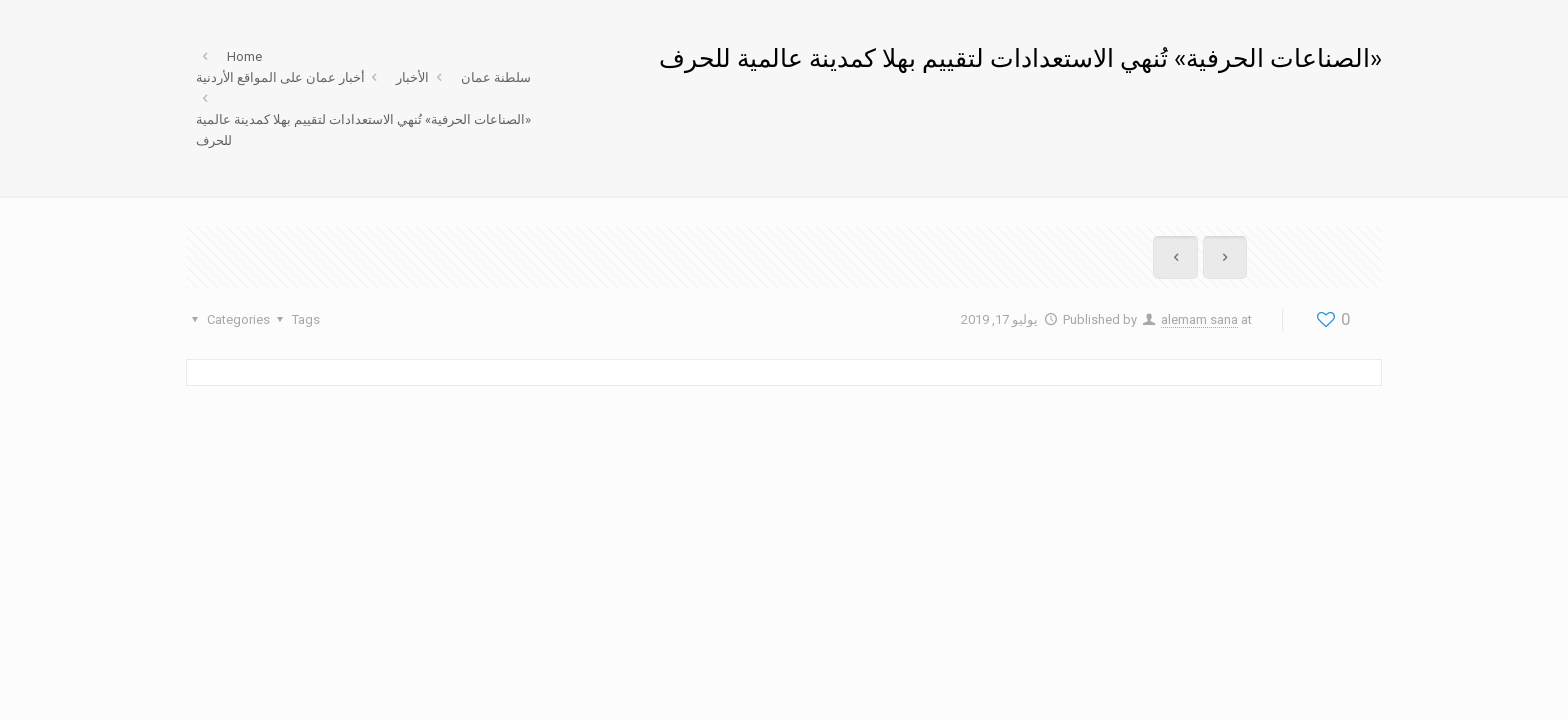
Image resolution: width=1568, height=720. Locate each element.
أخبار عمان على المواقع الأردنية (280, 77)
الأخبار (412, 77)
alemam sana (1199, 319)
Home (244, 56)
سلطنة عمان (496, 77)
